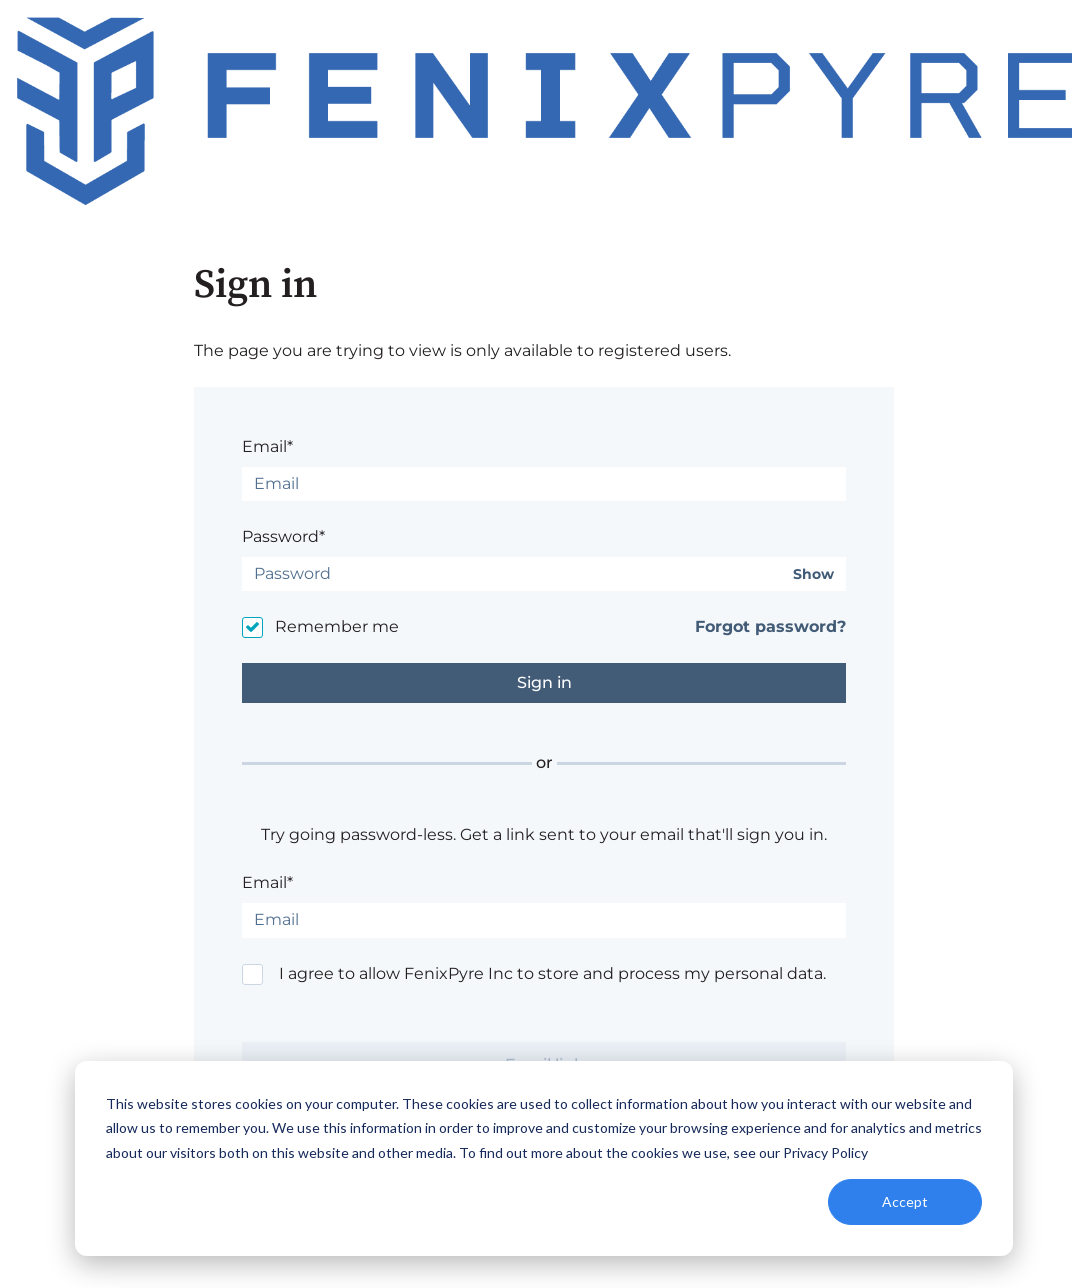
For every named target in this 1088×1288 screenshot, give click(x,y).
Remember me (337, 626)
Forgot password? (770, 626)
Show (813, 574)
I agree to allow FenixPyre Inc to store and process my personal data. (552, 973)
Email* (267, 446)
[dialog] (544, 1158)
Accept (905, 1201)
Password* (283, 536)
